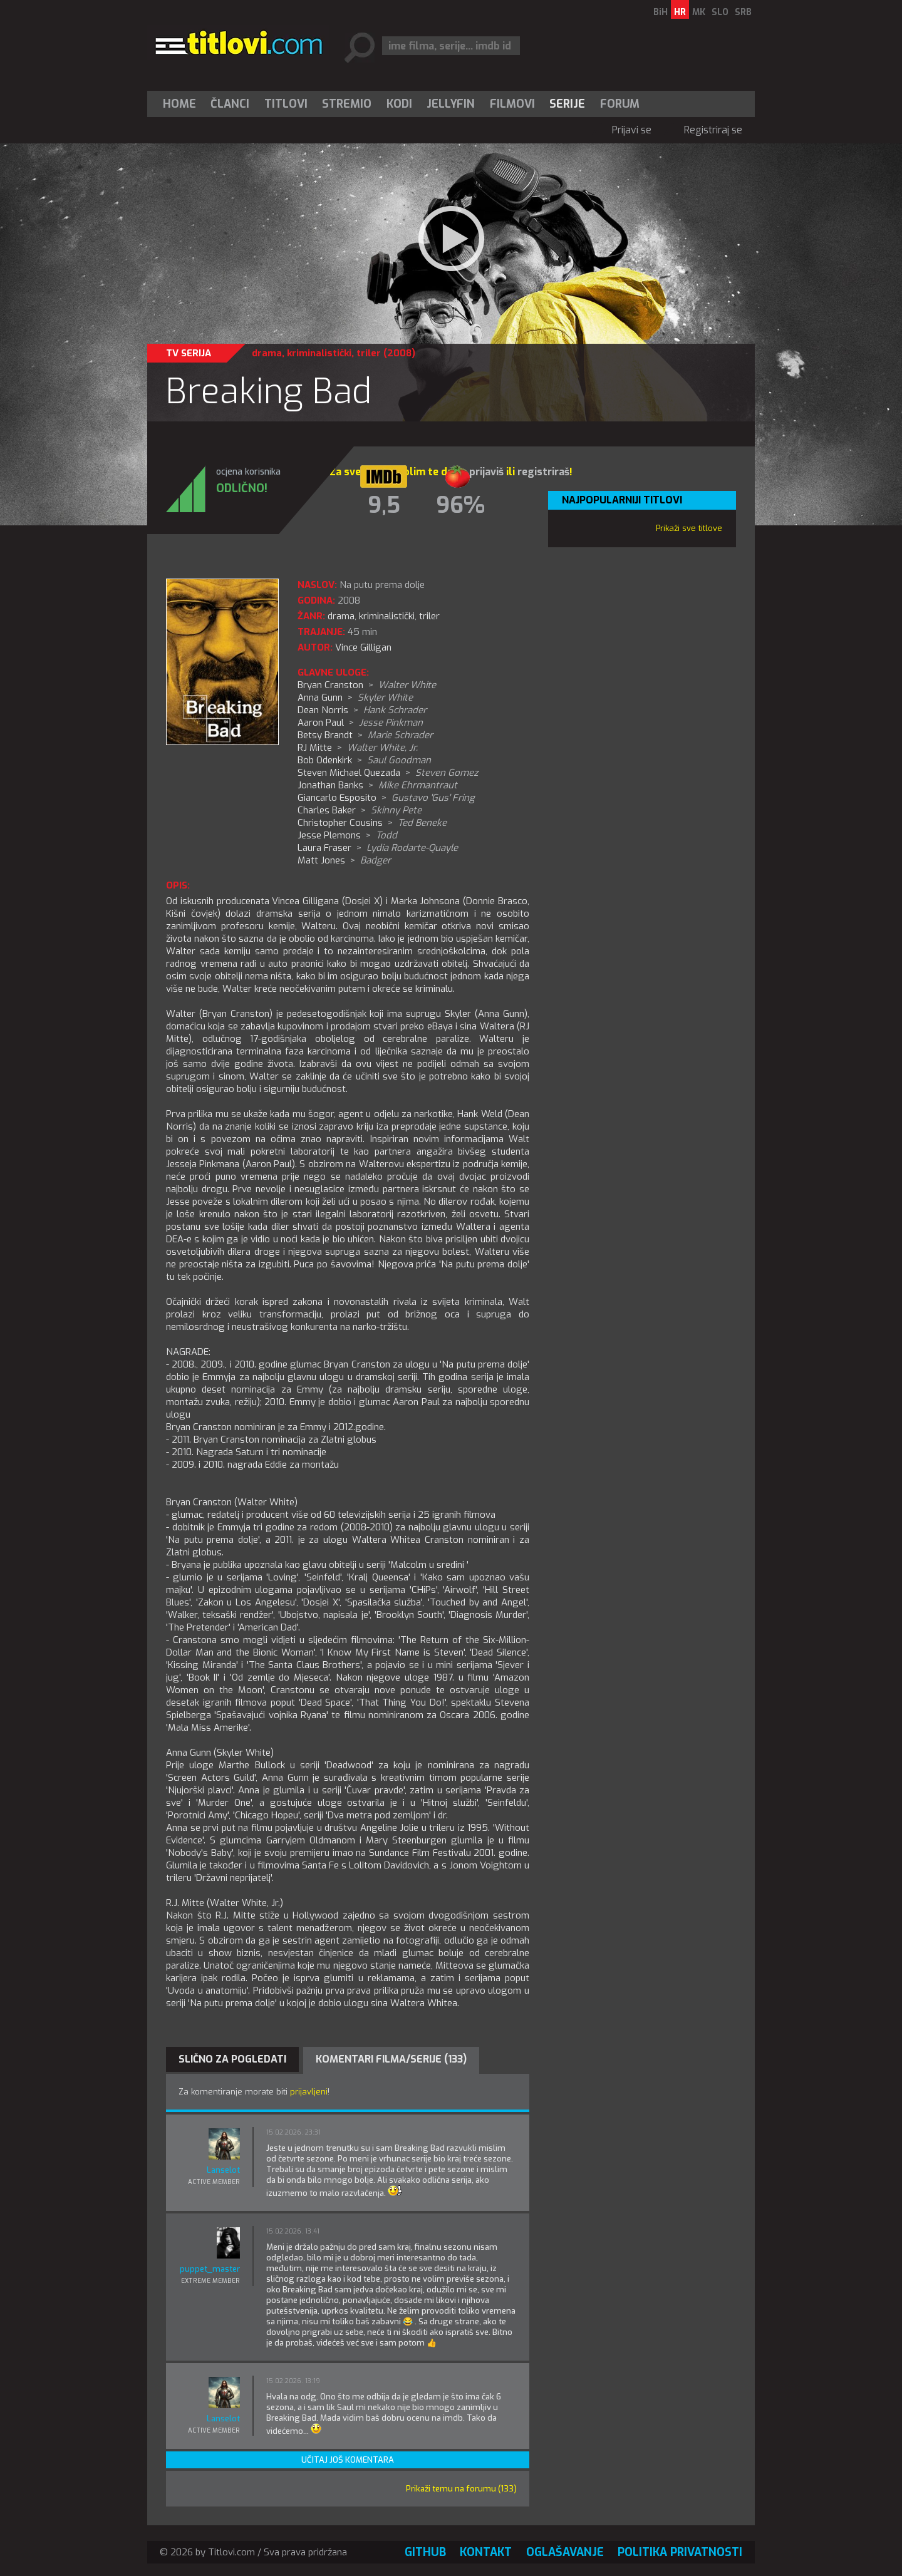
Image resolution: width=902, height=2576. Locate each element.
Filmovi (512, 103)
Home (179, 103)
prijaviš (486, 471)
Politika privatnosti (680, 2552)
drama (267, 353)
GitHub (425, 2552)
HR (680, 12)
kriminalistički (319, 353)
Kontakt (486, 2552)
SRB (743, 12)
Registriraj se (713, 130)
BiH (660, 12)
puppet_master (210, 2269)
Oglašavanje (565, 2552)
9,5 (384, 505)
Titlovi (286, 103)
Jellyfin (451, 103)
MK (698, 12)
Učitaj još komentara (347, 2460)
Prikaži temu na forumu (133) (461, 2488)
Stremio (346, 103)
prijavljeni (309, 2091)
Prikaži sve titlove (689, 528)
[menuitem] (182, 104)
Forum (620, 103)
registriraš (543, 471)
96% (460, 505)
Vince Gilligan (363, 647)
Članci (229, 103)
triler (368, 353)
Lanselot (223, 2170)
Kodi (399, 103)
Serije (567, 103)
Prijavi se (631, 130)
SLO (720, 12)
